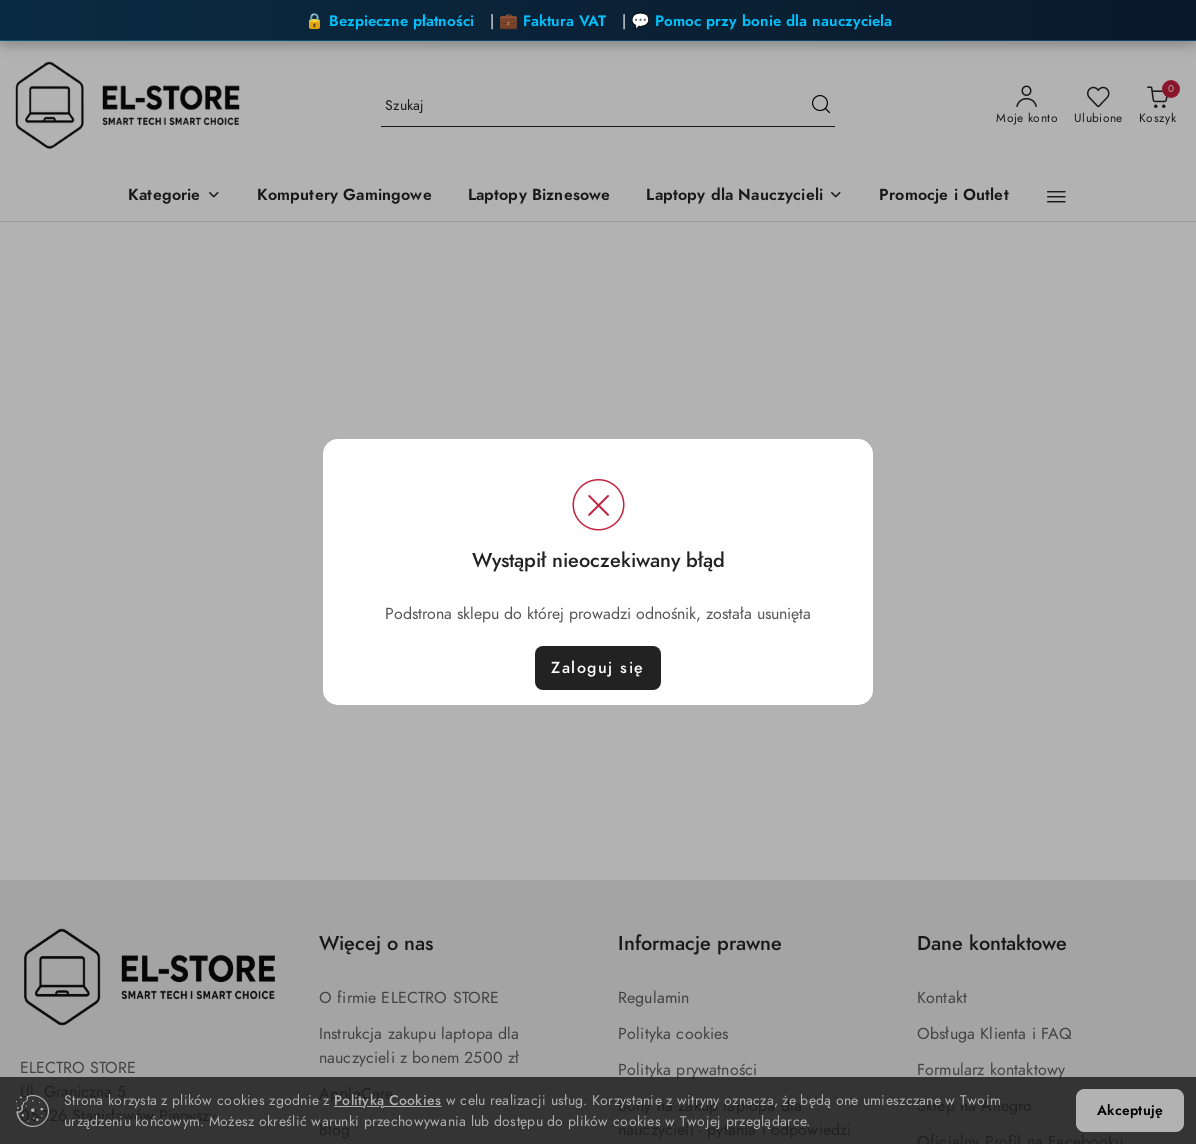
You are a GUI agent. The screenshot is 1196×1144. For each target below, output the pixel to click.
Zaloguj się (598, 668)
